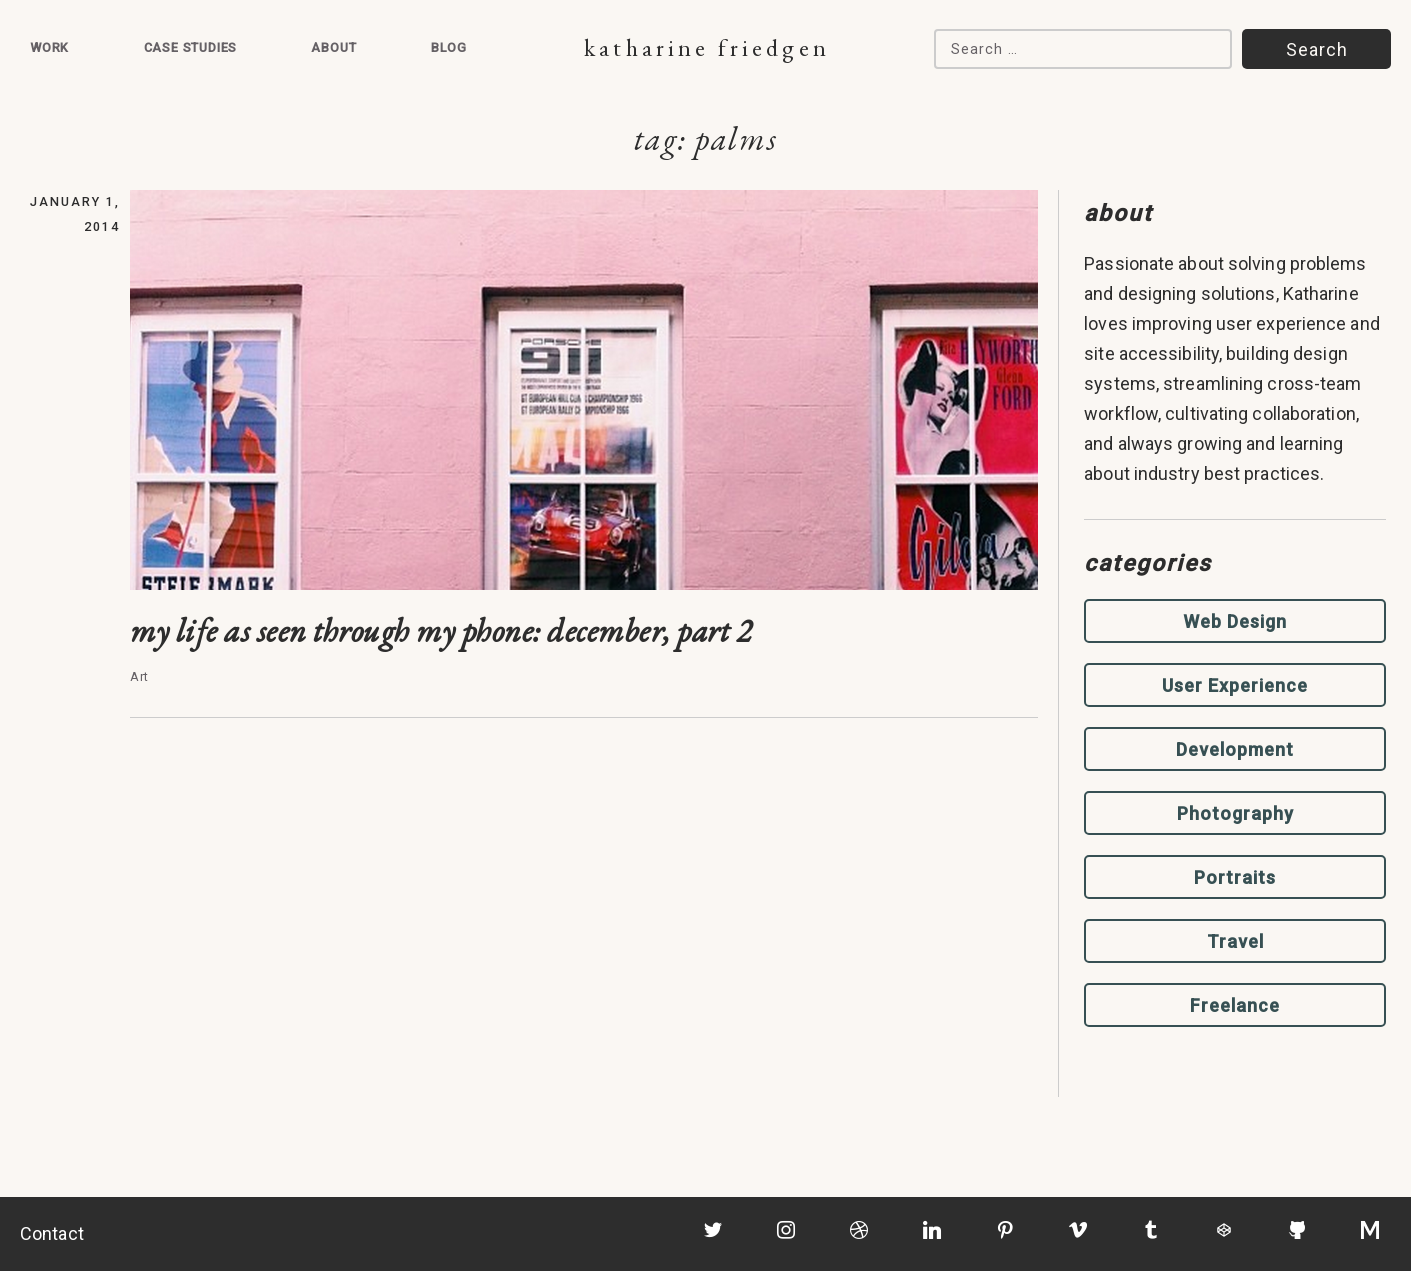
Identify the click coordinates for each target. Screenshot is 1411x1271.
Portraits (1235, 877)
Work (49, 47)
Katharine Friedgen (706, 47)
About (333, 47)
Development (1235, 749)
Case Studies (191, 47)
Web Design (1235, 621)
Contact (52, 1233)
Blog (449, 47)
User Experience (1235, 685)
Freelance (1235, 1005)
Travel (1235, 941)
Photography (1235, 813)
